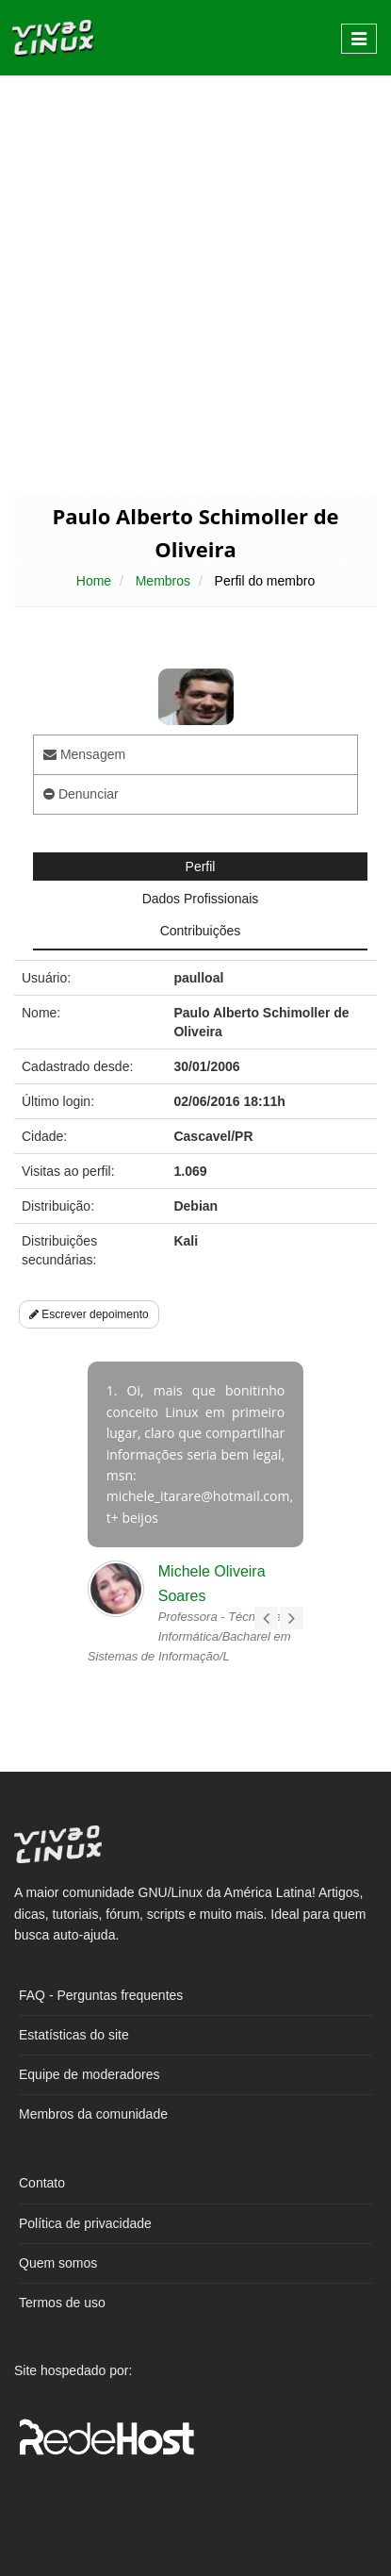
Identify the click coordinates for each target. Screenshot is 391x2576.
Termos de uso (62, 2302)
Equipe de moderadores (89, 2074)
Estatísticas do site (74, 2034)
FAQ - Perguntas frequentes (101, 1995)
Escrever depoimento (89, 1314)
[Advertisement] (195, 282)
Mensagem (84, 754)
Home (93, 580)
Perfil (201, 866)
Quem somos (58, 2263)
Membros (163, 580)
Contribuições (200, 930)
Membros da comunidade (93, 2114)
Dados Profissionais (200, 898)
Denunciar (81, 793)
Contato (42, 2182)
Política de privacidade (85, 2223)
